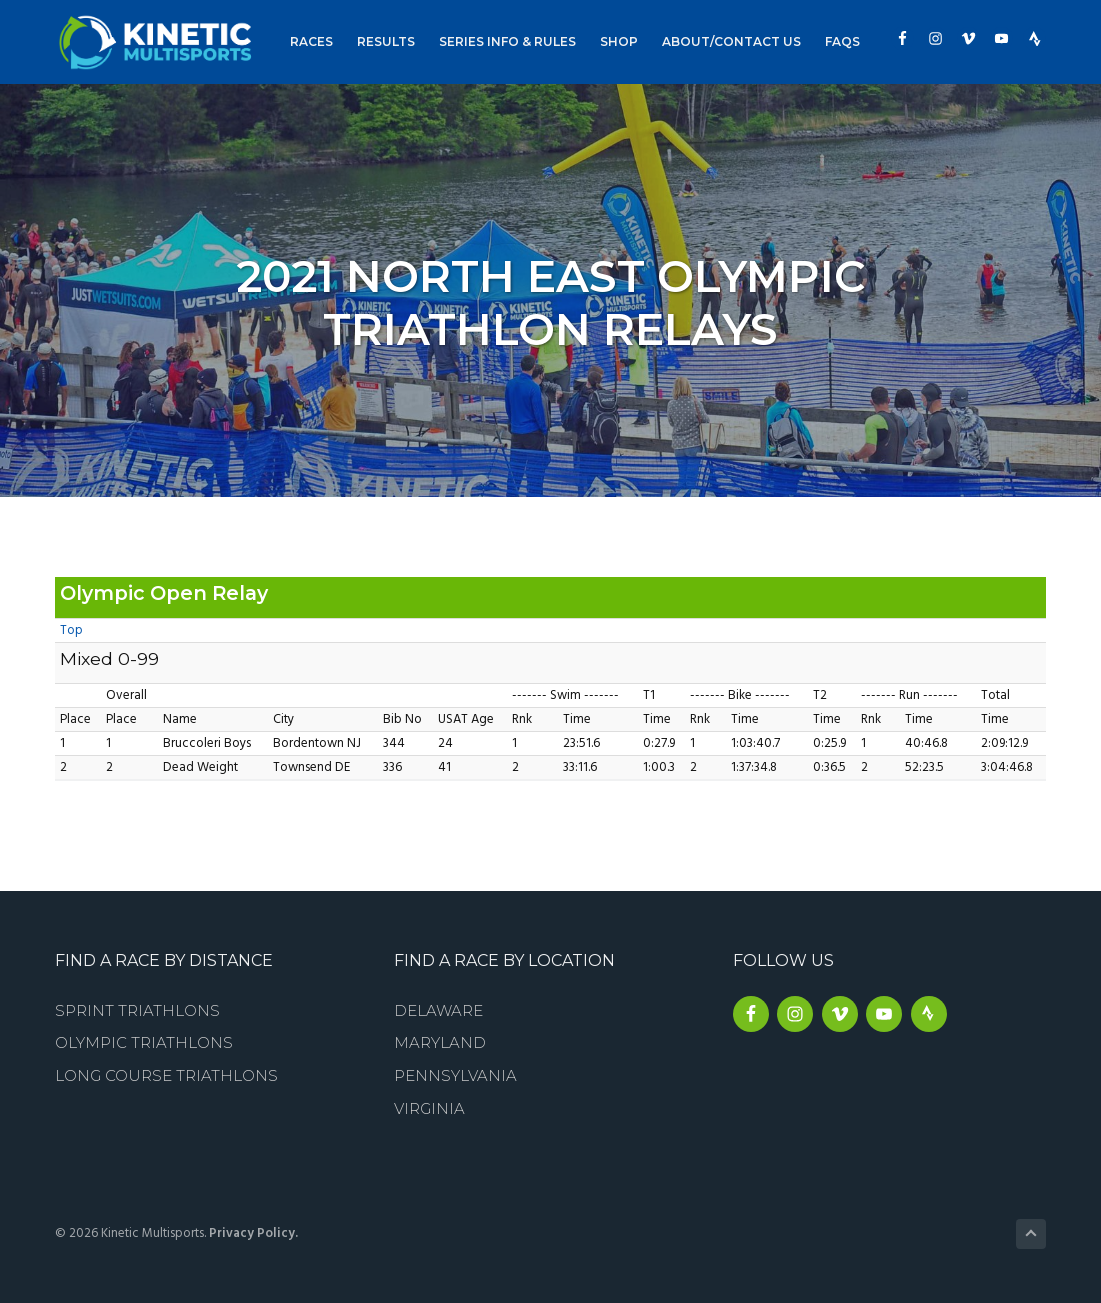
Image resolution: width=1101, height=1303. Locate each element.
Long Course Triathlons (166, 1075)
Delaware (438, 1010)
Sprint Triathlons (137, 1010)
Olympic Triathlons (144, 1042)
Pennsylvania (455, 1075)
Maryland (440, 1042)
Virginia (429, 1108)
